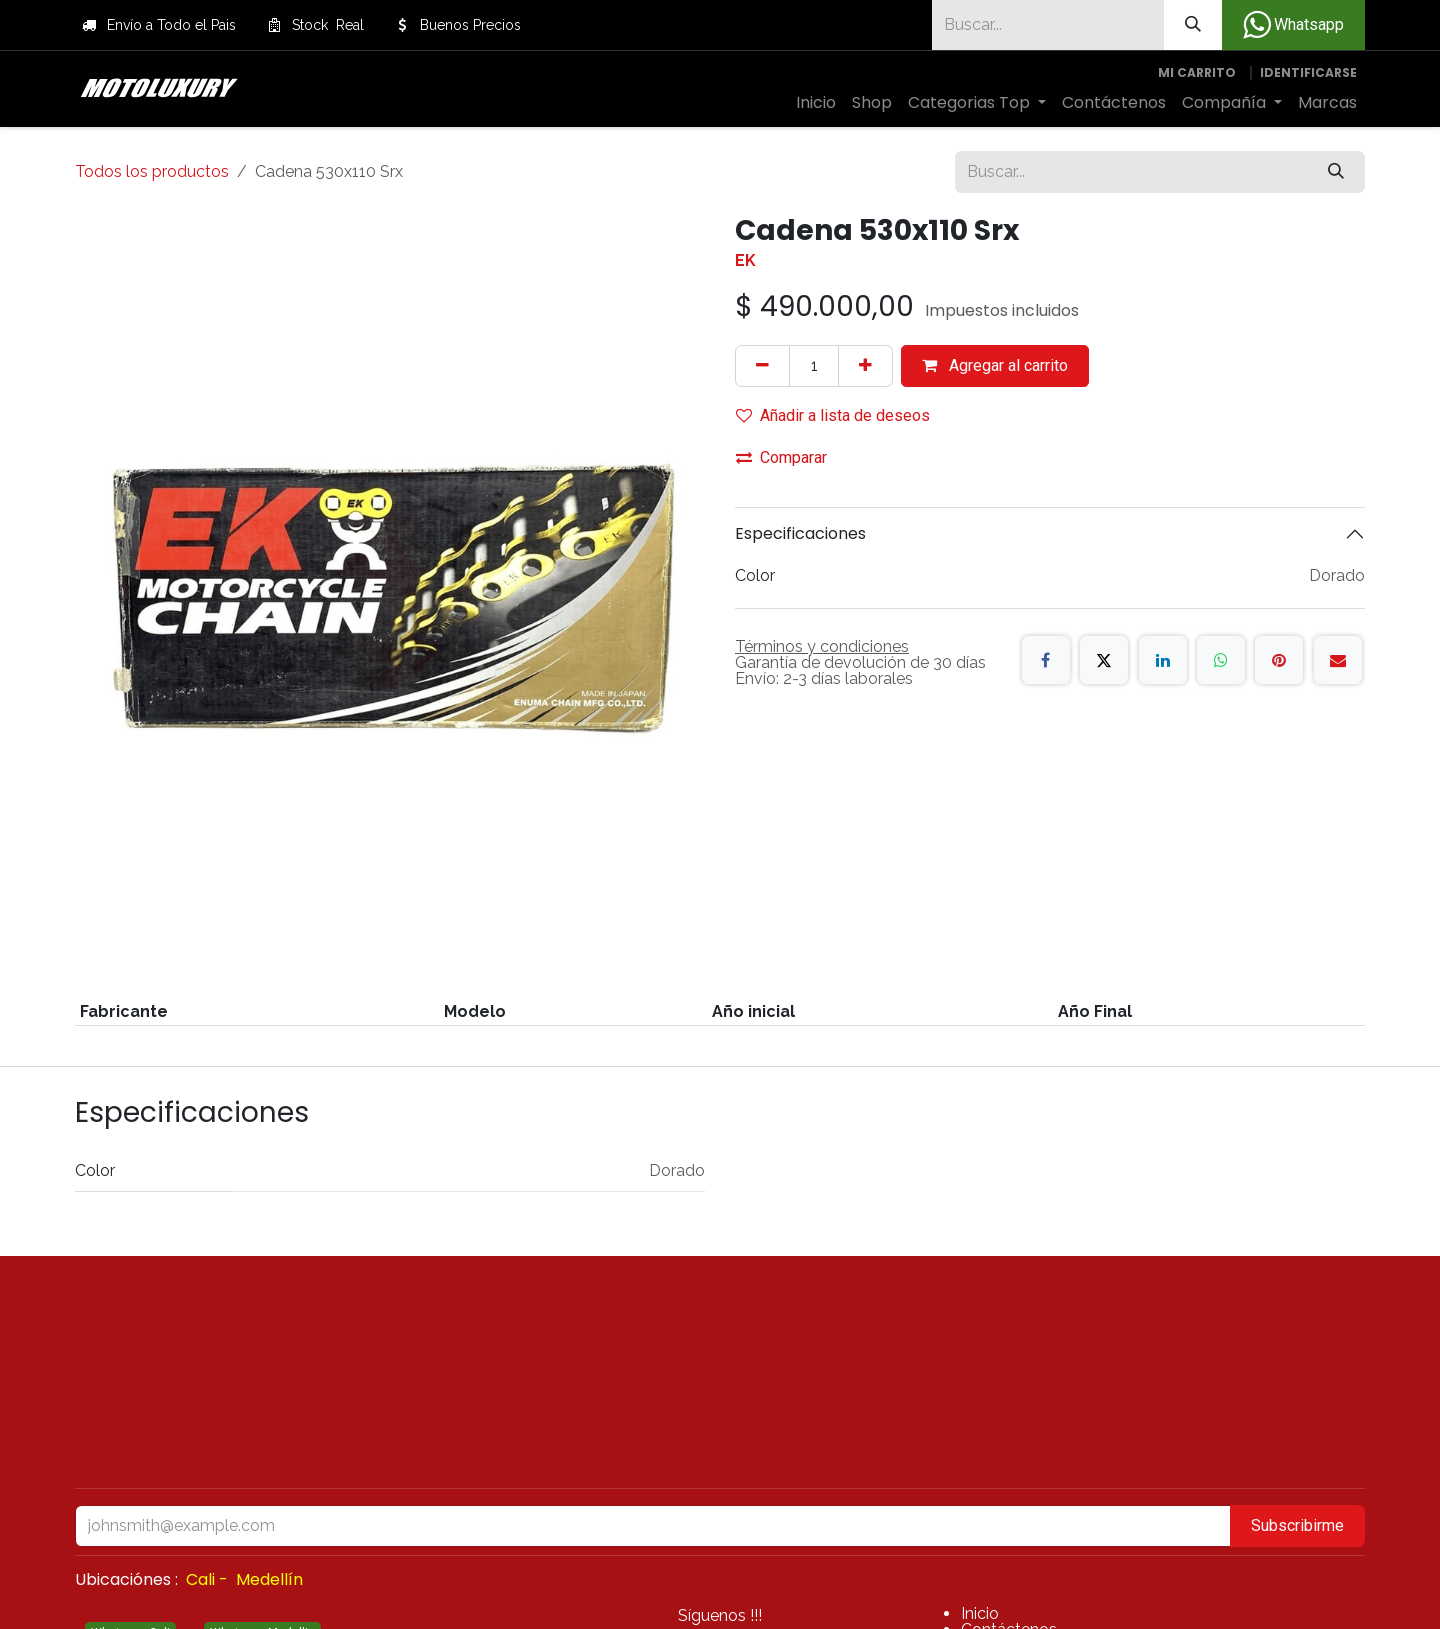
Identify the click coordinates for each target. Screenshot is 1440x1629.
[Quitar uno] (762, 366)
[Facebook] (1046, 660)
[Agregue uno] (865, 366)
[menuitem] (816, 103)
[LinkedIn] (1163, 660)
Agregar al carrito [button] (995, 365)
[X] (1104, 660)
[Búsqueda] (1193, 25)
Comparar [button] (781, 457)
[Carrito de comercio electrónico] (1197, 73)
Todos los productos (152, 171)
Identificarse (1308, 72)
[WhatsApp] (1221, 660)
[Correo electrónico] (1338, 660)
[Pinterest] (1279, 660)
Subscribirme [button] (1297, 1525)
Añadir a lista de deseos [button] (833, 415)
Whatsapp (1293, 25)
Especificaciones (800, 533)
